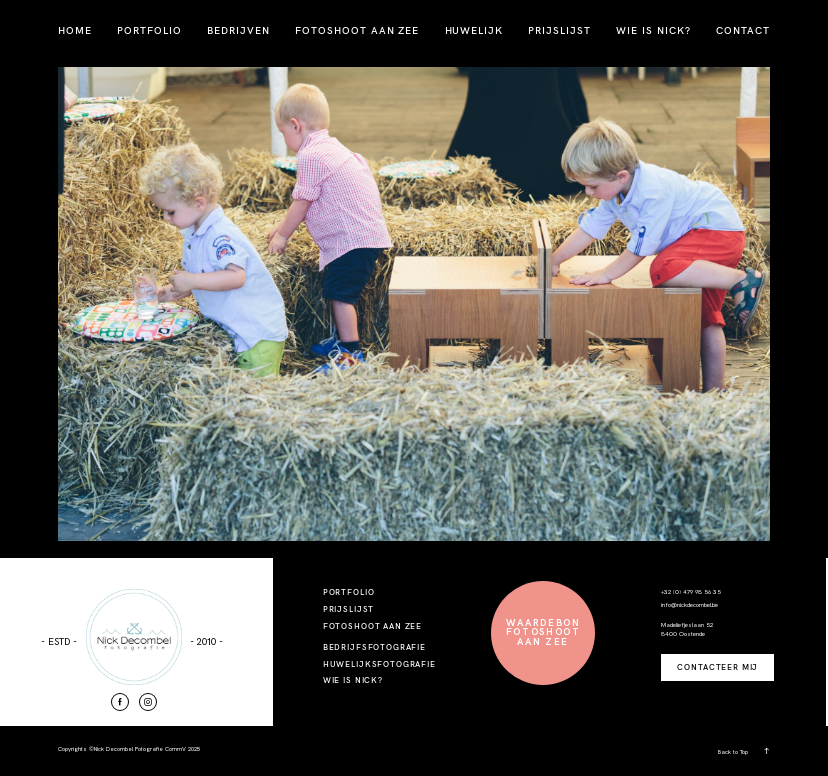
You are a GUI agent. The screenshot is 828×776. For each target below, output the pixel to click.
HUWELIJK (474, 30)
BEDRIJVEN (238, 30)
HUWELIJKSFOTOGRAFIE (379, 664)
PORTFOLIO (149, 30)
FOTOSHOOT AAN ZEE (357, 30)
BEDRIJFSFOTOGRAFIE (374, 647)
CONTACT (743, 30)
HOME (75, 30)
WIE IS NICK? (653, 30)
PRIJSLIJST (559, 30)
